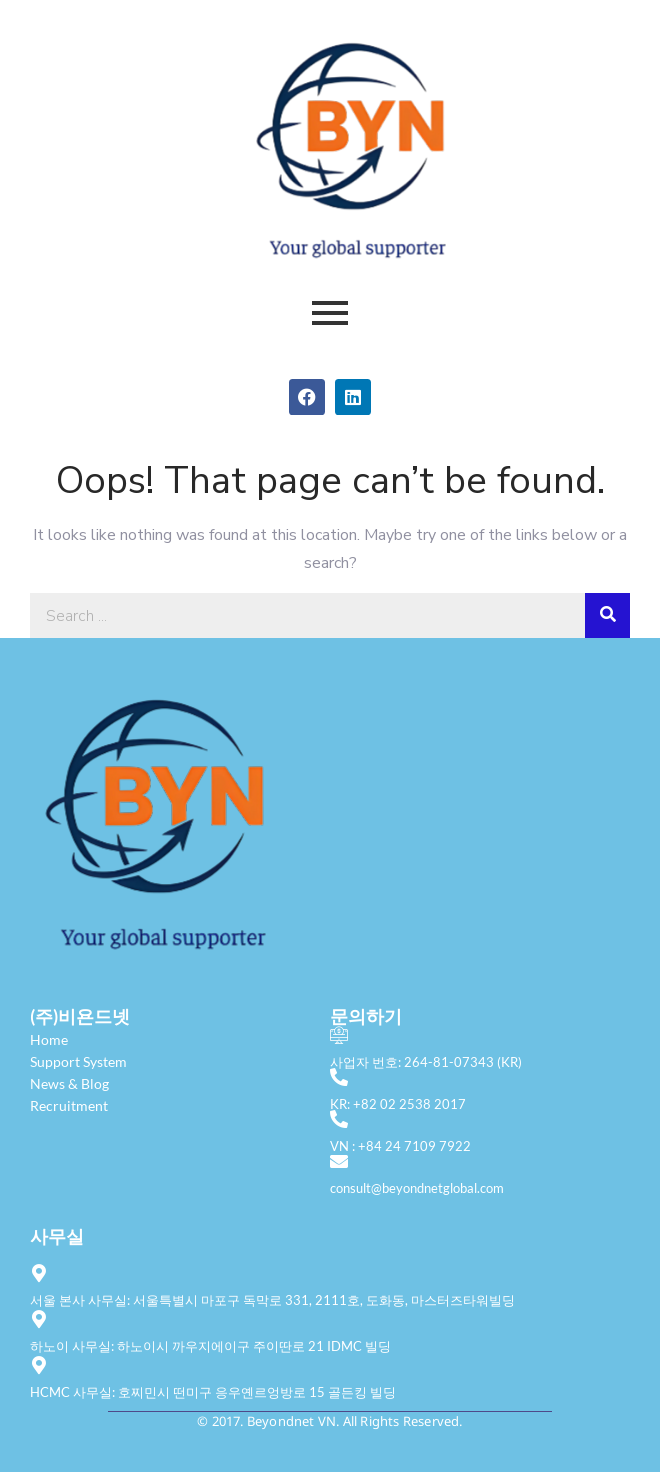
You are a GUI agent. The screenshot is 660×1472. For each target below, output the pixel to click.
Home (49, 1039)
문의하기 (366, 1016)
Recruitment (69, 1105)
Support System (78, 1061)
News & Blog (69, 1083)
